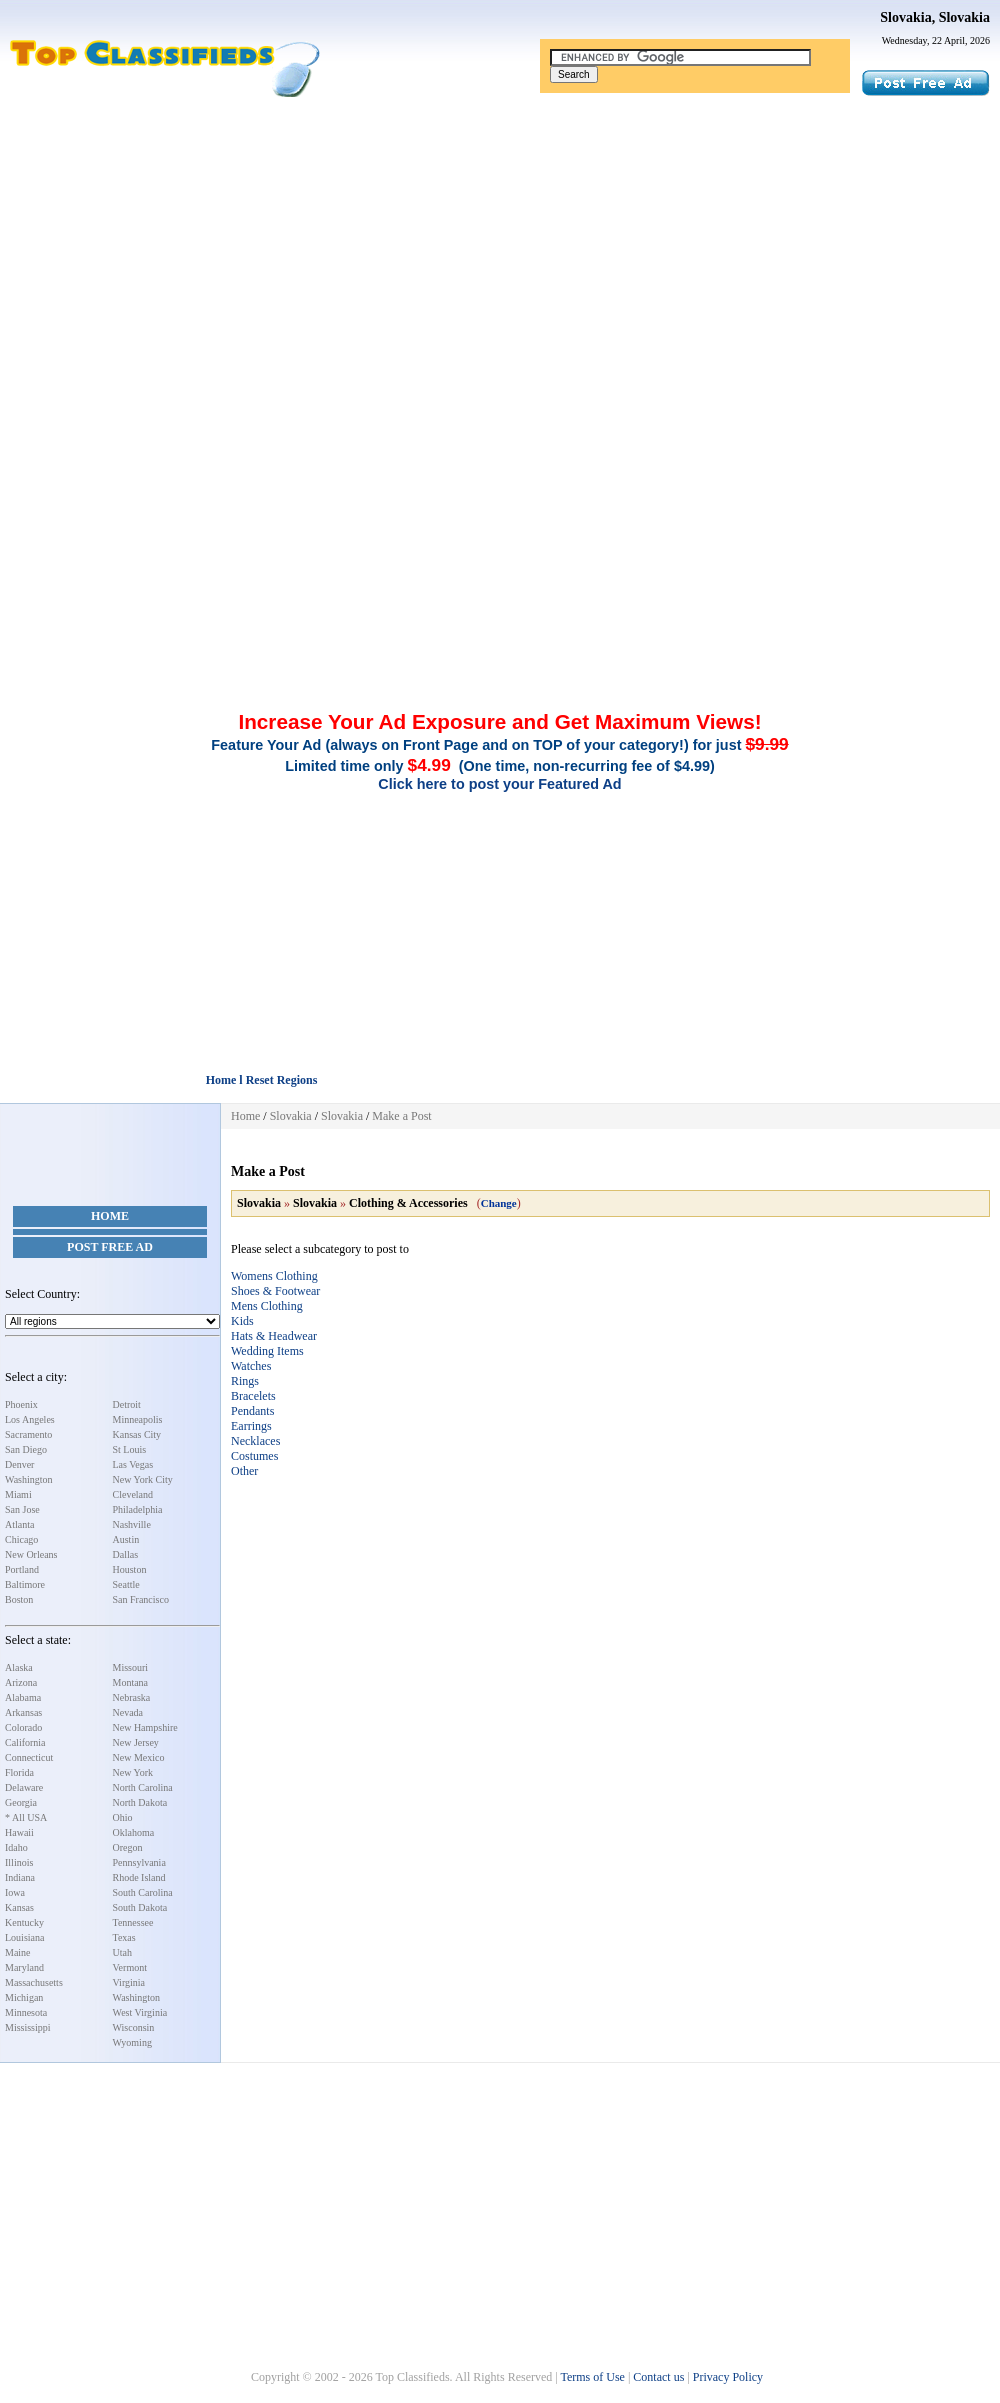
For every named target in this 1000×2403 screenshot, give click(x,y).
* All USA (26, 1817)
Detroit (127, 1404)
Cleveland (133, 1494)
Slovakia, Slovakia (935, 17)
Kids (242, 1321)
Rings (245, 1381)
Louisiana (24, 1937)
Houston (130, 1569)
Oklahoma (134, 1832)
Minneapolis (138, 1419)
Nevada (128, 1712)
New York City (143, 1479)
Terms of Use (592, 2377)
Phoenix (21, 1404)
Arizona (21, 1682)
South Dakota (140, 1907)
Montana (131, 1682)
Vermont (130, 1967)
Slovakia (291, 1116)
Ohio (123, 1817)
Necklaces (255, 1441)
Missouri (131, 1667)
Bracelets (253, 1396)
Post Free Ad (110, 1247)
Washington (29, 1479)
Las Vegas (133, 1464)
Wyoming (132, 2042)
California (25, 1742)
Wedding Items (267, 1351)
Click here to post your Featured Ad (499, 784)
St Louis (130, 1449)
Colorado (23, 1727)
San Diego (26, 1449)
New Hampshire (145, 1727)
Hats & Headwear (274, 1336)
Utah (122, 1952)
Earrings (251, 1426)
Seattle (126, 1584)
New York (133, 1772)
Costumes (254, 1456)
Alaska (19, 1667)
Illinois (19, 1862)
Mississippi (28, 2027)
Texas (124, 1937)
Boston (19, 1599)
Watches (251, 1366)
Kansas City (137, 1434)
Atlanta (19, 1524)
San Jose (22, 1509)
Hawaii (19, 1832)
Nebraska (132, 1697)
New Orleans (31, 1554)
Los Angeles (30, 1419)
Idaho (16, 1847)
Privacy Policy (728, 2377)
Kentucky (24, 1922)
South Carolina (143, 1892)
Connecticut (29, 1757)
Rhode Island (139, 1877)
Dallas (126, 1554)
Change (499, 1203)
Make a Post (401, 1116)
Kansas (19, 1907)
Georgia (21, 1802)
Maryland (24, 1967)
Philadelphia (138, 1509)
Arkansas (23, 1712)
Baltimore (25, 1584)
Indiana (20, 1877)
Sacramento (28, 1434)
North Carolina (143, 1787)
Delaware (24, 1787)
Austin (126, 1539)
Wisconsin (134, 2027)
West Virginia (140, 2012)
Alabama (23, 1697)
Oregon (128, 1847)
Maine (18, 1952)
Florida (19, 1772)
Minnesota (26, 2012)
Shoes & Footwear (275, 1291)
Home (110, 1216)
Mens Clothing (267, 1306)
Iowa (15, 1892)
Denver (19, 1464)
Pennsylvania (139, 1862)
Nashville (132, 1524)
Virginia (129, 1982)
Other (244, 1471)
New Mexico (139, 1757)
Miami (18, 1494)
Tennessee (133, 1922)
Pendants (252, 1411)
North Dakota (140, 1802)
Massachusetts (34, 1982)
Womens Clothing (274, 1276)
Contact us (658, 2377)
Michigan (24, 1997)
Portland (22, 1569)
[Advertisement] (500, 248)
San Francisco (141, 1599)
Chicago (21, 1539)
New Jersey (136, 1742)
